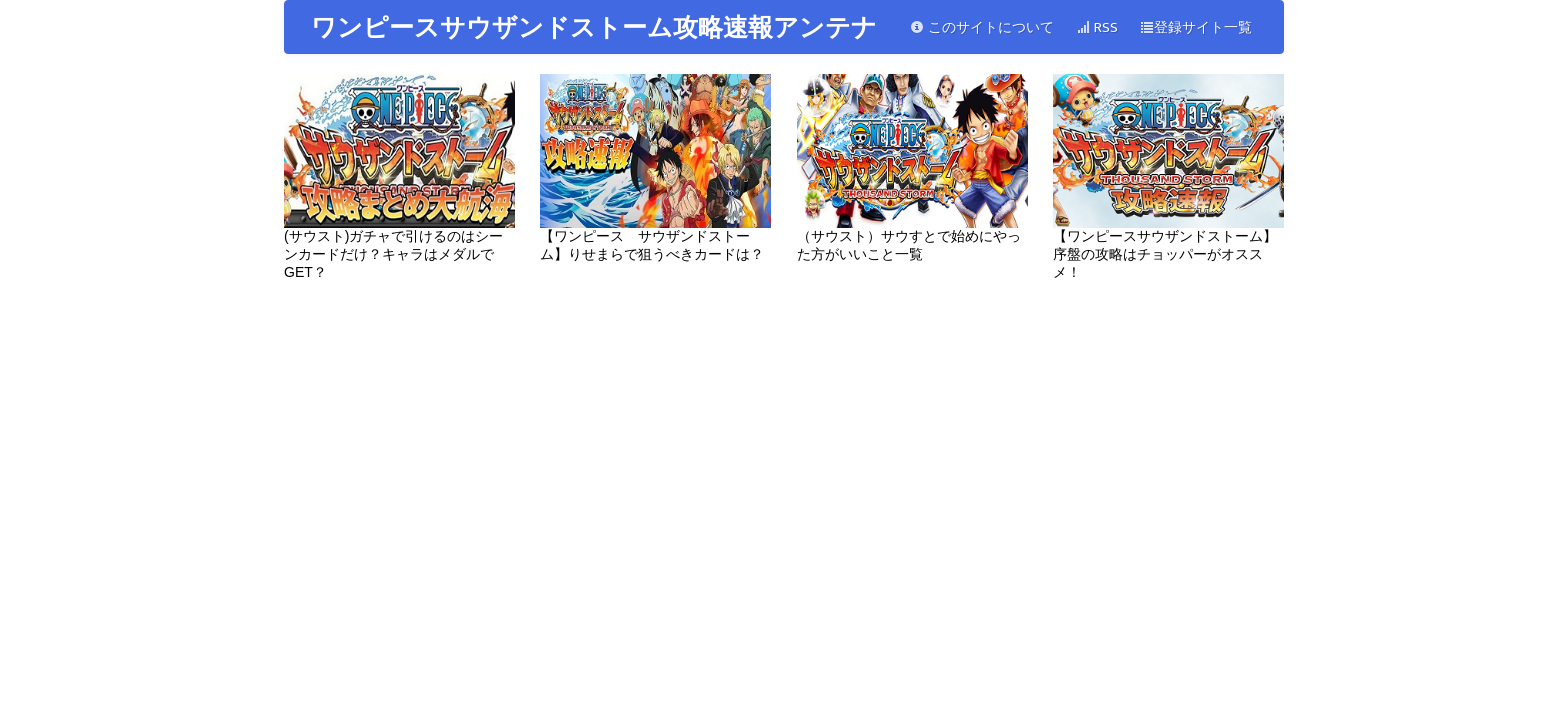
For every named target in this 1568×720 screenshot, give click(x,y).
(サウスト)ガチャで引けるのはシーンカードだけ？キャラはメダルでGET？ (399, 177)
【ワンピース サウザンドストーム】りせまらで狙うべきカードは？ (655, 168)
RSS (1097, 27)
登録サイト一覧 (1196, 27)
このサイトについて (982, 27)
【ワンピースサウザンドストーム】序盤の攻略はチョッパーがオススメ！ (1168, 177)
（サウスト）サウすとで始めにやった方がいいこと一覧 (912, 168)
